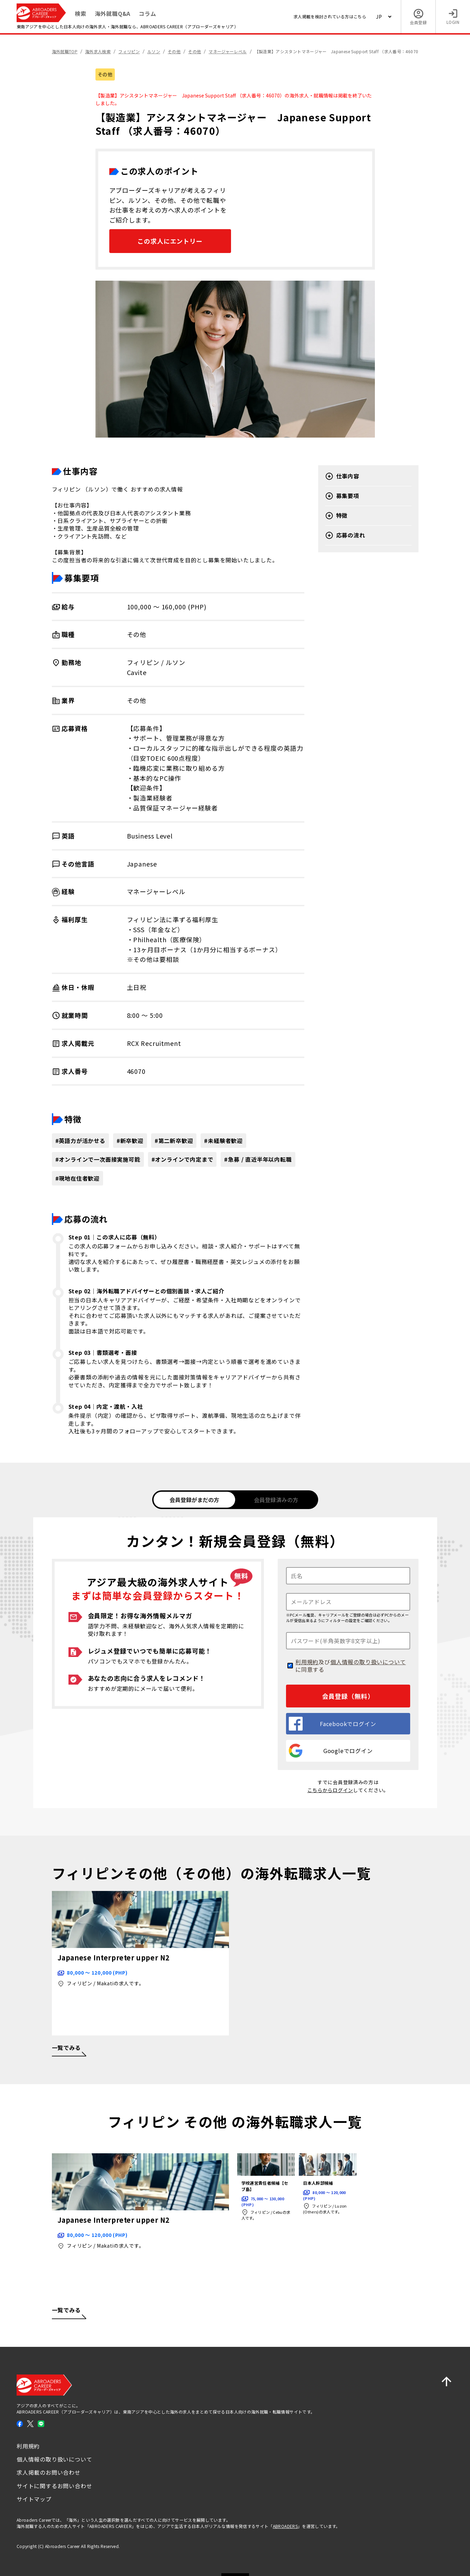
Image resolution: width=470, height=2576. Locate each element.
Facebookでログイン (332, 1723)
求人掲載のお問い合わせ (49, 2471)
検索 (80, 13)
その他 (105, 74)
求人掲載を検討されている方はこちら (330, 16)
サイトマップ (34, 2498)
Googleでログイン (331, 1750)
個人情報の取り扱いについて (368, 1661)
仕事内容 (342, 476)
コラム (147, 13)
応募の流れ (345, 535)
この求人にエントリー (170, 240)
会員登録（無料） (348, 1694)
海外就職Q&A (113, 13)
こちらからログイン (330, 1789)
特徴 (336, 516)
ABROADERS (285, 2525)
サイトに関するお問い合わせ (54, 2485)
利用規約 (307, 1661)
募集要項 (342, 496)
